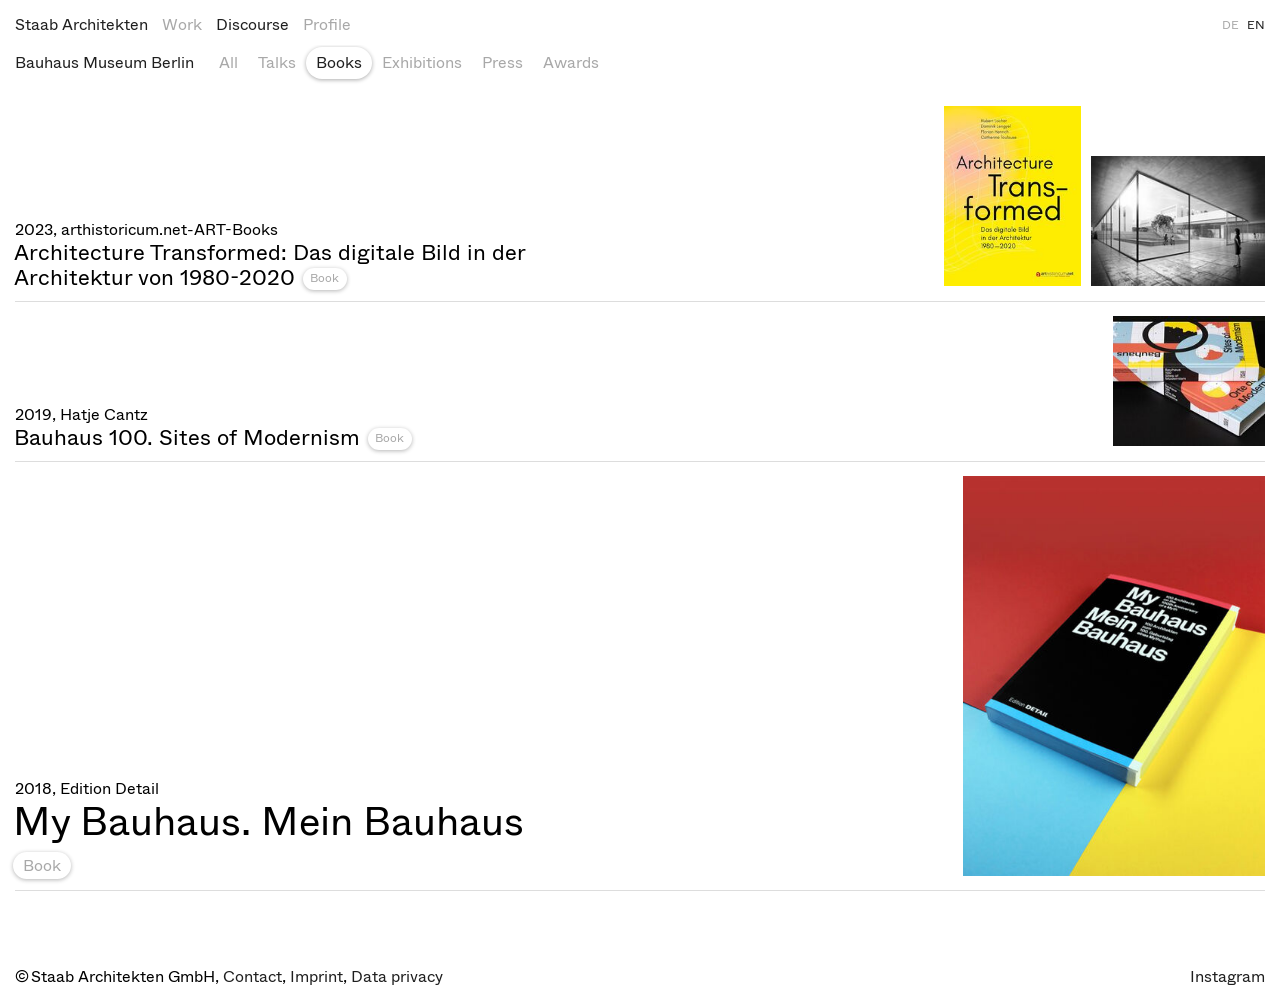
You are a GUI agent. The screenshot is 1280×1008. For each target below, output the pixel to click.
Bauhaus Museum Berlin (104, 62)
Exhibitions (422, 62)
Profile (327, 24)
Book (324, 278)
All (228, 62)
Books (339, 62)
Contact (252, 976)
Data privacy (397, 976)
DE (1230, 25)
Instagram (1227, 976)
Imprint (316, 976)
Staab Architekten (81, 24)
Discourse (252, 24)
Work (182, 24)
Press (502, 62)
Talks (277, 62)
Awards (571, 62)
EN (1256, 25)
